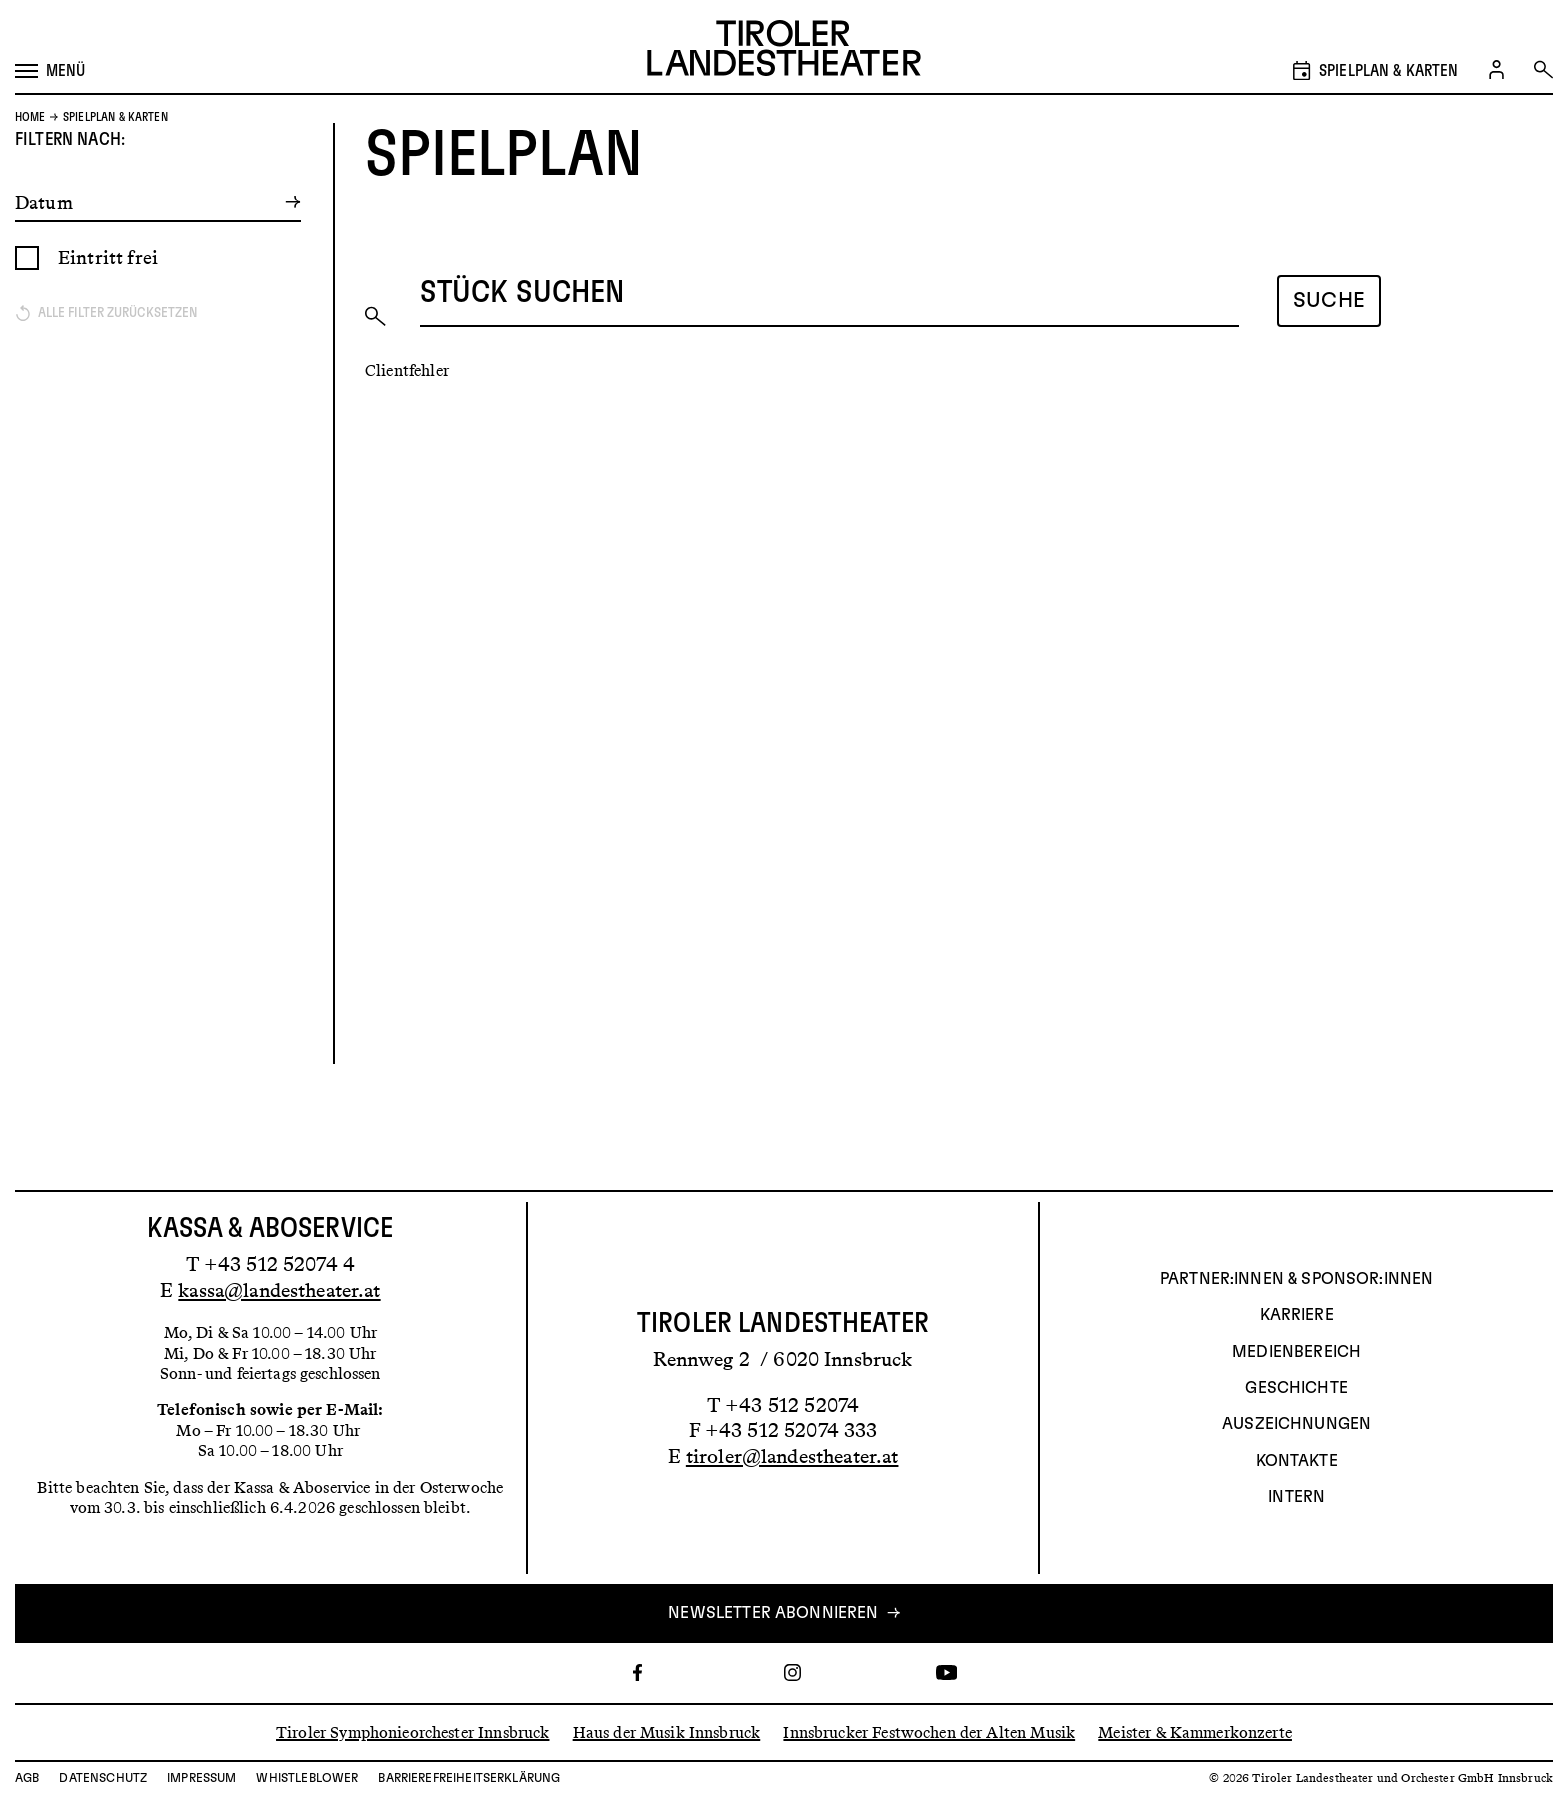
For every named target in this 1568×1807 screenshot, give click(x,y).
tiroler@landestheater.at (792, 1456)
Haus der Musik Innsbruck (667, 1732)
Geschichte (1296, 1388)
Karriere (1297, 1316)
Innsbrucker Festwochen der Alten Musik (929, 1732)
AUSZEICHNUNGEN (1296, 1425)
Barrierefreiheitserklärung (469, 1778)
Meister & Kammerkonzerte (1195, 1732)
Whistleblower (307, 1778)
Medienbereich (1296, 1352)
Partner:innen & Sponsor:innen (1296, 1279)
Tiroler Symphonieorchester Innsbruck (412, 1732)
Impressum (201, 1778)
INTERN (1296, 1498)
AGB (27, 1778)
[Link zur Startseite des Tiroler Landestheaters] (784, 50)
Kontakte (1297, 1461)
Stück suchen (522, 340)
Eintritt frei (108, 304)
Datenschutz (103, 1778)
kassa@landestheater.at (279, 1290)
